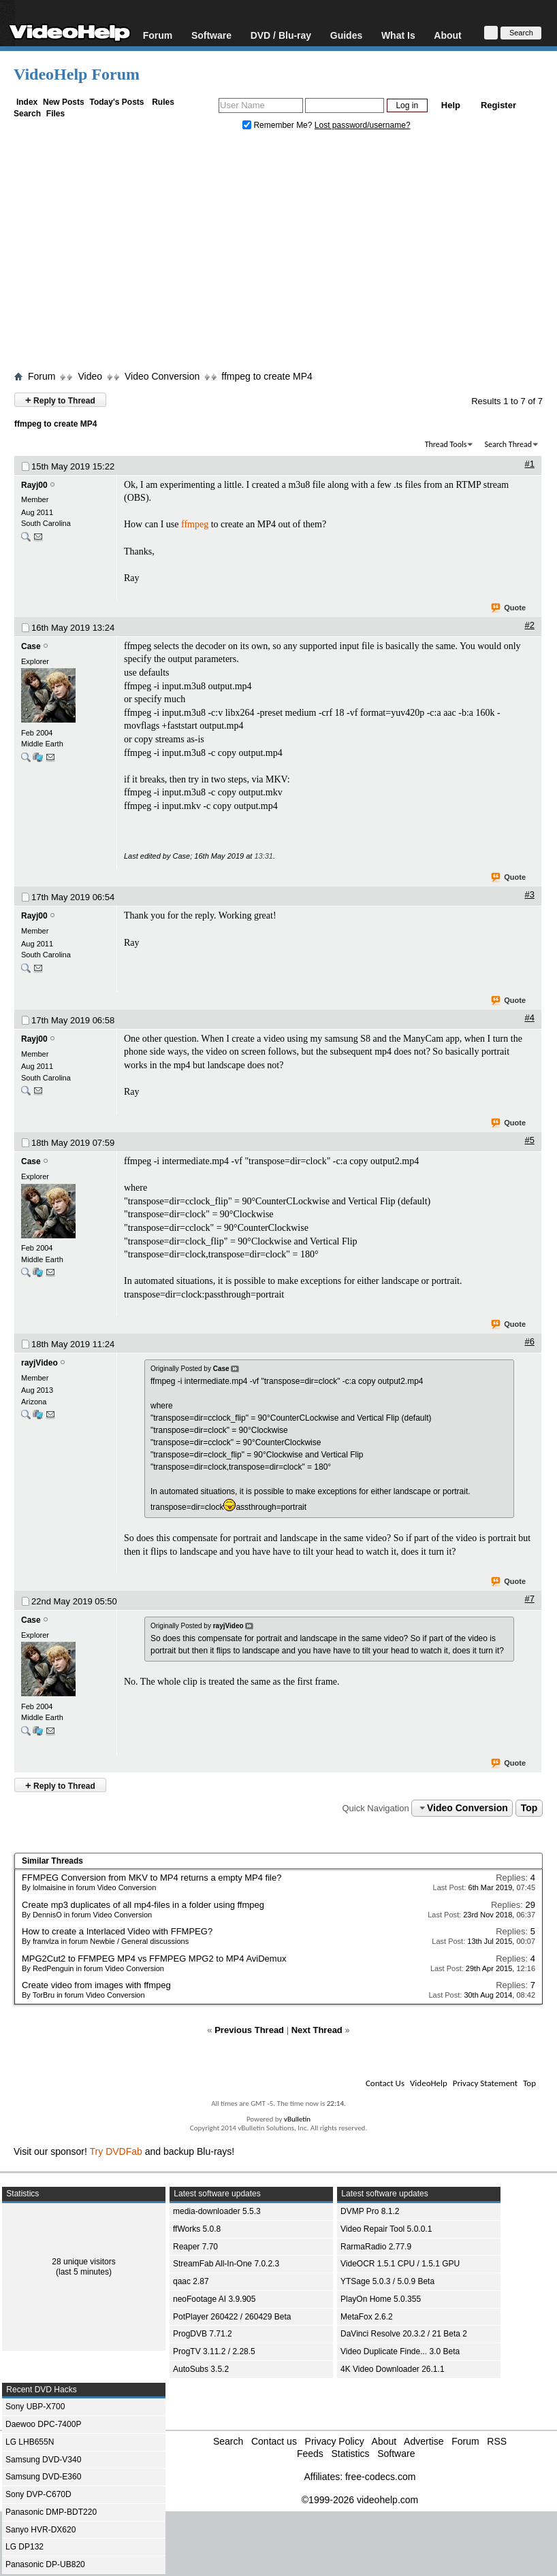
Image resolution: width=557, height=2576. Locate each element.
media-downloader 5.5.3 (217, 2211)
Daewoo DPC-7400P (43, 2424)
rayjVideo (39, 1363)
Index (26, 102)
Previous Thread (249, 2030)
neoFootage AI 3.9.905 (214, 2299)
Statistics (350, 2453)
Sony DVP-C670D (38, 2494)
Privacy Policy (334, 2441)
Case (31, 646)
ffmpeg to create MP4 (267, 376)
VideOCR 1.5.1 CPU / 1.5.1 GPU (400, 2263)
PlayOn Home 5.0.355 (380, 2299)
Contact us (274, 2441)
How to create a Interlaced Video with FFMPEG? (117, 1931)
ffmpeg (194, 524)
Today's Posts (116, 102)
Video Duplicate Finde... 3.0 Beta (400, 2351)
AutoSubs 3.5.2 (201, 2369)
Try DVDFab (116, 2151)
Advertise (423, 2441)
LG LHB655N (29, 2442)
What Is (398, 35)
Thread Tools (446, 444)
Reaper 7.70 (195, 2246)
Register (498, 105)
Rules (163, 102)
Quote (509, 608)
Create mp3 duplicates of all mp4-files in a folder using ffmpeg (143, 1905)
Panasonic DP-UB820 (45, 2564)
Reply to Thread (60, 400)
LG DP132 (24, 2547)
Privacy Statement (485, 2083)
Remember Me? (278, 125)
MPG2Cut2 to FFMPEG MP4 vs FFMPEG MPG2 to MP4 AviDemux (154, 1958)
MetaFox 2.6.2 (366, 2317)
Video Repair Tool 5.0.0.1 (386, 2229)
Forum (158, 35)
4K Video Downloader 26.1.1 (392, 2369)
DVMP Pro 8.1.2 (369, 2211)
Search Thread (508, 444)
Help (450, 105)
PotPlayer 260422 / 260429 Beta (232, 2317)
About (447, 35)
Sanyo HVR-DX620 (40, 2529)
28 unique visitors (83, 2261)
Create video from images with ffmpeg (96, 1985)
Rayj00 (34, 485)
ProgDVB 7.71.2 (202, 2334)
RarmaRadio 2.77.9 (375, 2246)
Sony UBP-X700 (35, 2406)
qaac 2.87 (191, 2281)
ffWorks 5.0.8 (197, 2229)
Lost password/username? (363, 125)
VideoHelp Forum (77, 74)
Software (211, 35)
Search (27, 113)
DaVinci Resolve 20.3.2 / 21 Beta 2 (403, 2334)
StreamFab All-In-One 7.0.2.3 (226, 2263)
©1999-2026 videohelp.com (360, 2499)
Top (529, 1807)
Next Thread (317, 2030)
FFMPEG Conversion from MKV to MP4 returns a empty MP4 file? (151, 1877)
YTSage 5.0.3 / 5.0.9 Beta (387, 2281)
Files (55, 113)
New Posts (63, 102)
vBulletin (297, 2119)
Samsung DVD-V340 (43, 2459)
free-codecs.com (380, 2476)
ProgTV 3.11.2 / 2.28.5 (214, 2351)
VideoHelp (428, 2083)
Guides (346, 35)
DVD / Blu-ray (281, 35)
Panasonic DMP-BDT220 (51, 2512)
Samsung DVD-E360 (43, 2476)
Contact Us (385, 2083)
